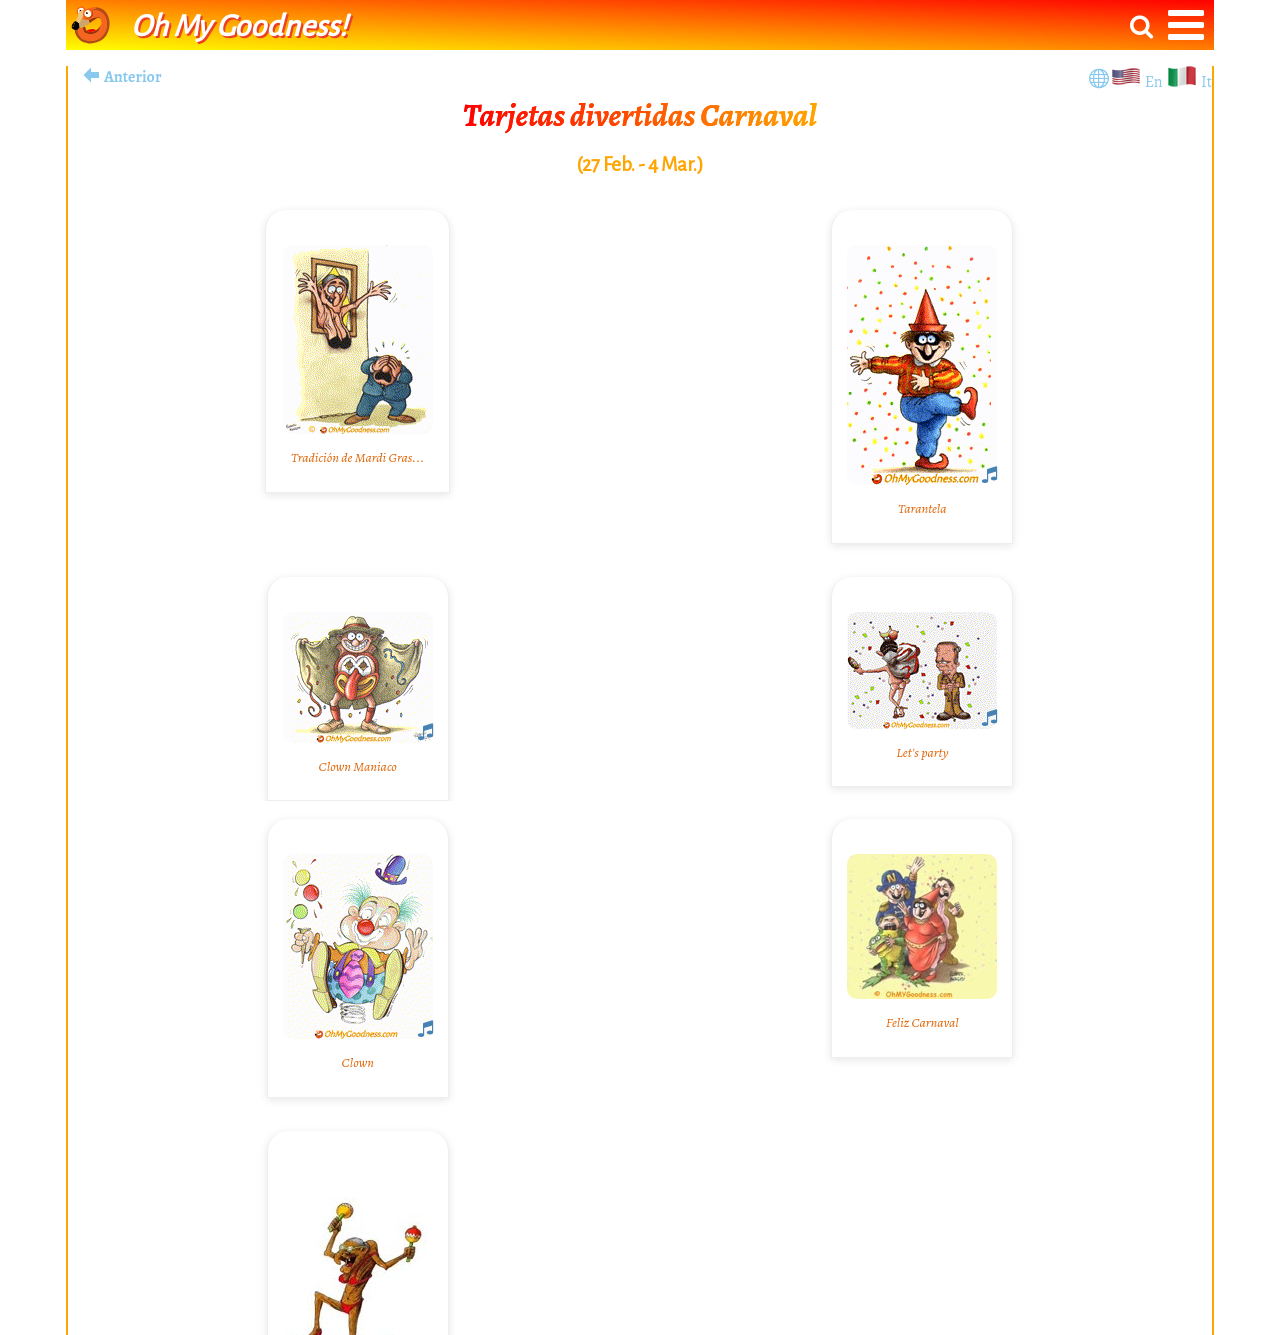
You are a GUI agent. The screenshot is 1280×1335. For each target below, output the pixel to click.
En (1155, 82)
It (1206, 82)
